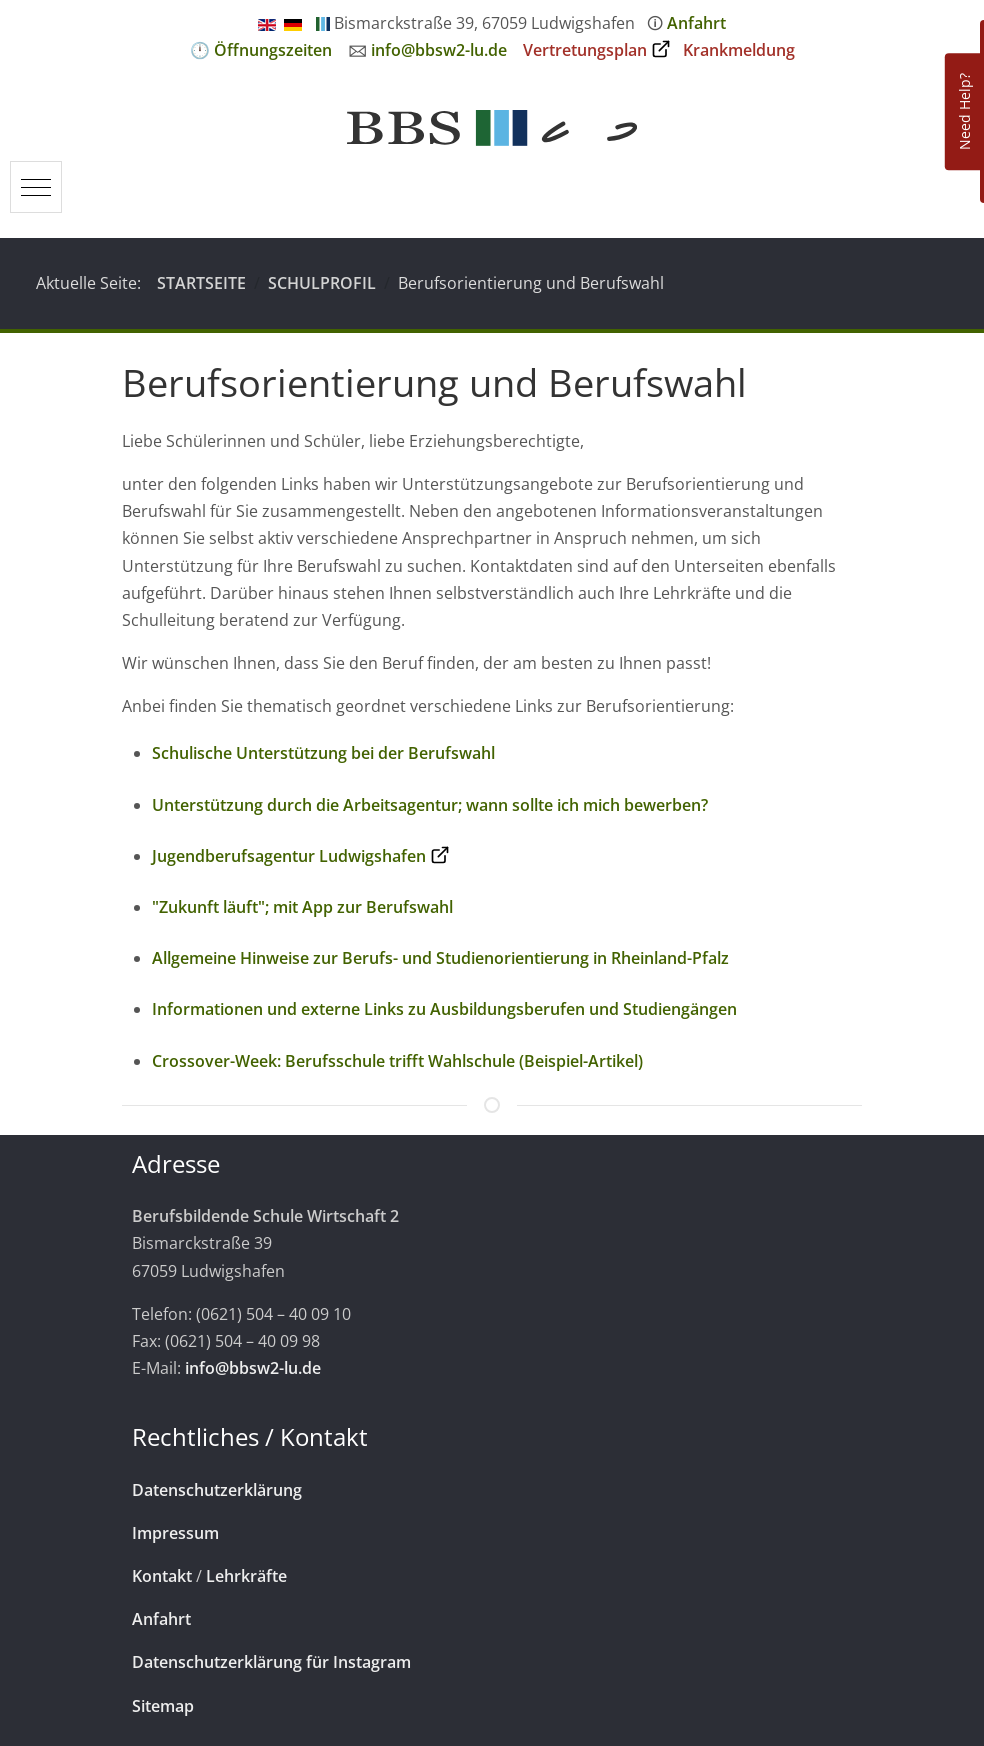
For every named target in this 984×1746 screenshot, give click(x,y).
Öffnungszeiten (273, 50)
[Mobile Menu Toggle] (36, 187)
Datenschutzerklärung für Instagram (271, 1662)
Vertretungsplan (585, 50)
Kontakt (162, 1576)
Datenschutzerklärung (217, 1490)
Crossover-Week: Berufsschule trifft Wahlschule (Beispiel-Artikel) (397, 1061)
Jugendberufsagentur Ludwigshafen (289, 856)
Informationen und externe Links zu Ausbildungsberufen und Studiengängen (444, 1009)
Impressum (175, 1533)
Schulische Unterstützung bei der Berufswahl (323, 753)
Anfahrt (696, 23)
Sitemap (163, 1706)
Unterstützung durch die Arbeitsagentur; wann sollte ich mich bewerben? (430, 805)
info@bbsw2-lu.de (439, 50)
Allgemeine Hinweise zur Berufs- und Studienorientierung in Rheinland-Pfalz (440, 958)
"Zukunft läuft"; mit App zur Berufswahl (302, 907)
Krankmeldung (739, 50)
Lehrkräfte (246, 1576)
